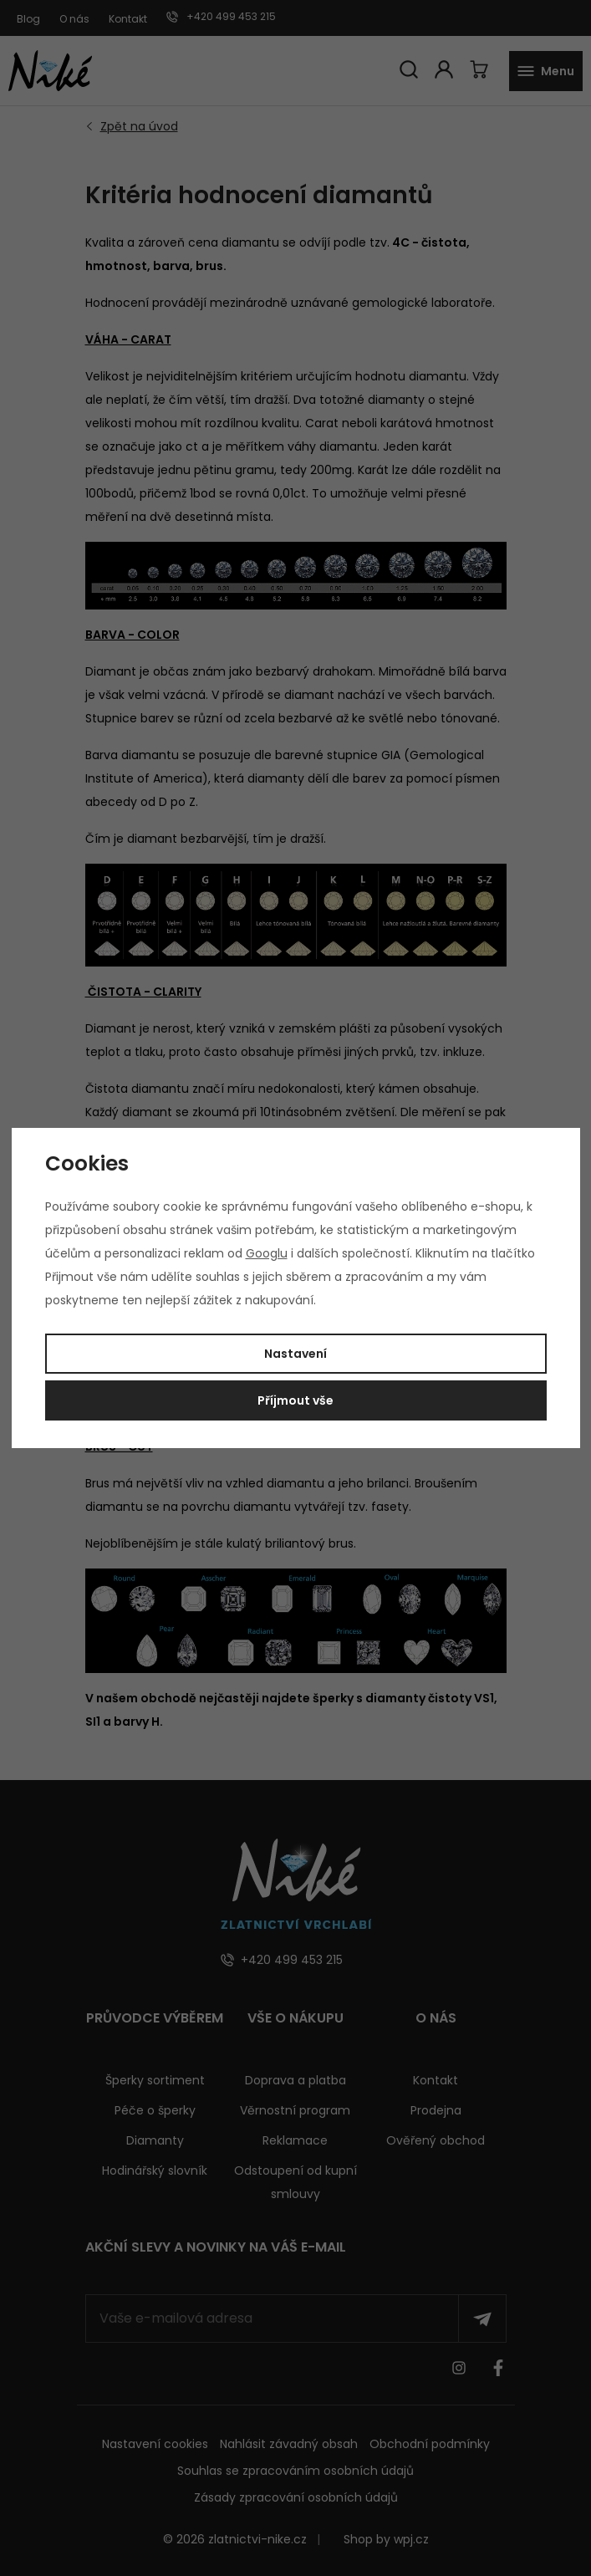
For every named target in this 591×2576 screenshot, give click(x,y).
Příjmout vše (295, 1400)
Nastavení (295, 1353)
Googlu (267, 1253)
